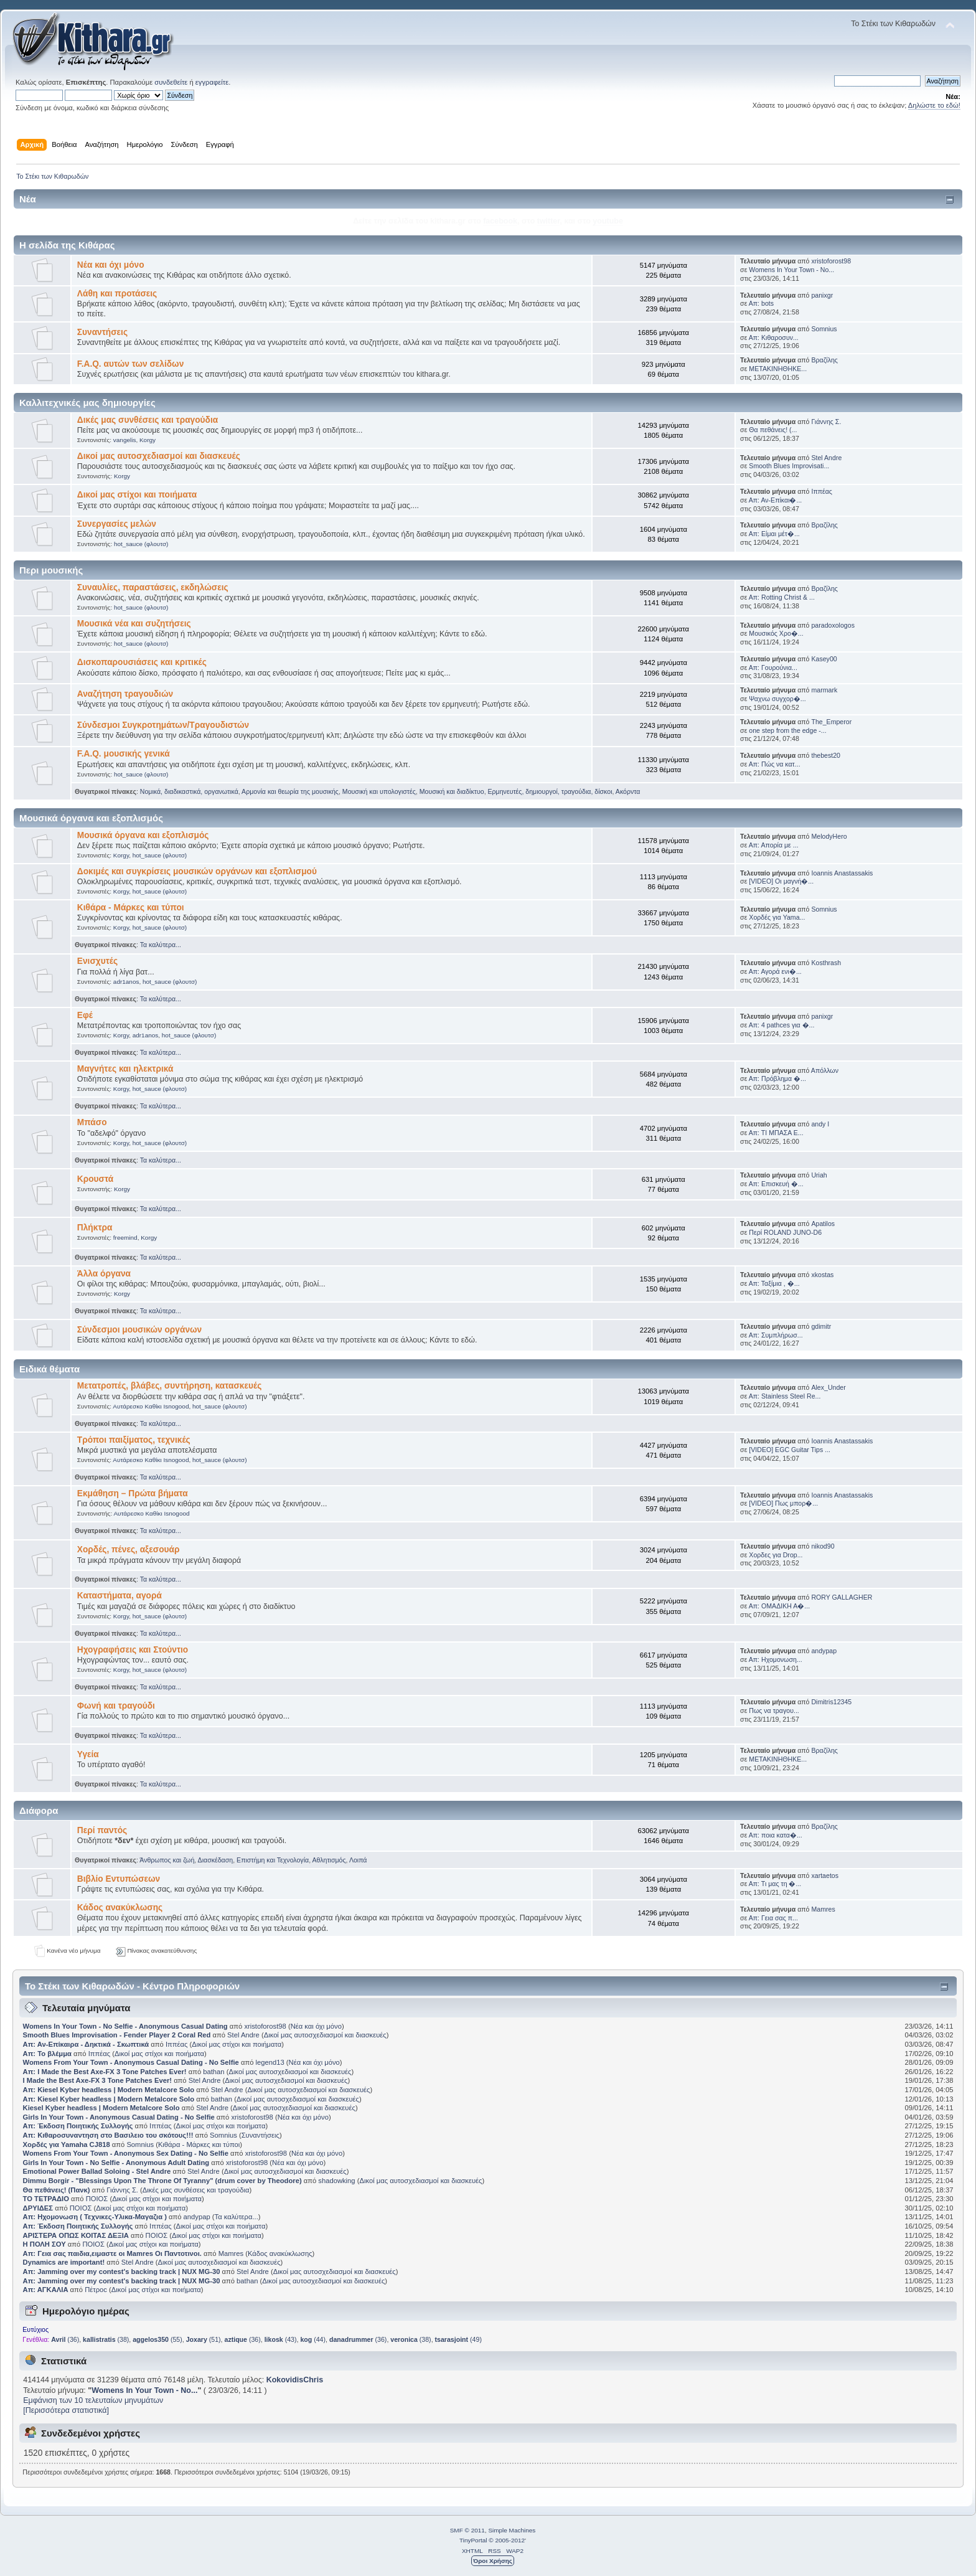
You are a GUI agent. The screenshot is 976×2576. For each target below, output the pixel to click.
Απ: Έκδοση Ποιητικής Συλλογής (78, 2126)
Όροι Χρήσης (492, 2560)
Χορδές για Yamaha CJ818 (66, 2144)
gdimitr (821, 1326)
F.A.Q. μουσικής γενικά (123, 753)
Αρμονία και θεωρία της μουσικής (290, 791)
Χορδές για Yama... (777, 917)
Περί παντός (102, 1830)
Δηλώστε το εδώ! (934, 105)
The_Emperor (831, 721)
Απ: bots (761, 303)
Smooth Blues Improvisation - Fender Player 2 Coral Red (117, 2035)
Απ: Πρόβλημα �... (777, 1078)
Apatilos (823, 1223)
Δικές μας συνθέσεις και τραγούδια (147, 420)
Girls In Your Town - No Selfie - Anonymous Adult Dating (116, 2162)
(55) (157, 2339)
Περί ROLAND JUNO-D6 (785, 1232)
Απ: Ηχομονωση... (775, 1659)
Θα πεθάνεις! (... (773, 429)
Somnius (824, 329)
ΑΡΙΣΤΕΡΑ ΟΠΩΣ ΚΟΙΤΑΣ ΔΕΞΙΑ (76, 2235)
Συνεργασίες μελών (116, 524)
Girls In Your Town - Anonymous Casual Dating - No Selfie (119, 2117)
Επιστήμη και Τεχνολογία (273, 1860)
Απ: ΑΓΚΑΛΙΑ (45, 2289)
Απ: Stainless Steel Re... (785, 1396)
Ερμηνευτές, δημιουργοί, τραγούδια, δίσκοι (550, 791)
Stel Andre (826, 457)
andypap (824, 1650)
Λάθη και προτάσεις (117, 293)
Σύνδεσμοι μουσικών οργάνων (139, 1329)
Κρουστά (95, 1179)
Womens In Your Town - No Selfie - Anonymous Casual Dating (125, 2026)
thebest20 (825, 755)
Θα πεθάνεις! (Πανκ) (56, 2190)
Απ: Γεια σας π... (773, 1918)
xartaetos (824, 1875)
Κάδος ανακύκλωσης (119, 1907)
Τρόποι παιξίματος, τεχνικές (133, 1440)
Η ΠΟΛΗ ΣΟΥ (44, 2244)
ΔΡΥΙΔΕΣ (38, 2208)
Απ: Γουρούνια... (773, 667)
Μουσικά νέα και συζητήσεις (134, 623)
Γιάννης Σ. (826, 421)
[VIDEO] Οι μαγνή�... (781, 881)
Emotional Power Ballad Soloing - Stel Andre (97, 2171)
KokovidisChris (294, 2379)
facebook (500, 221)
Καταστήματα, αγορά (119, 1595)
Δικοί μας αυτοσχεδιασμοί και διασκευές (158, 456)
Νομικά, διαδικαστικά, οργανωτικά (189, 791)
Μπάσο (92, 1122)
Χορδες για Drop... (775, 1555)
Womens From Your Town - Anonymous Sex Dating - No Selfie (125, 2153)
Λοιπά (358, 1860)
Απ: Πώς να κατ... (774, 764)
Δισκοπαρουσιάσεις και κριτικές (142, 662)
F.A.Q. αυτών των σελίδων (130, 364)
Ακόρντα (628, 791)
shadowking (336, 2180)
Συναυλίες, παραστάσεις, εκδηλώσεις (152, 587)
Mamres (823, 1909)
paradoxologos (833, 625)
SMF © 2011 (467, 2530)
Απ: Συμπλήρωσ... (776, 1335)
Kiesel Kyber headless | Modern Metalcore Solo (102, 2107)
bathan (213, 2071)
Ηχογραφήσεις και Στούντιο (132, 1649)
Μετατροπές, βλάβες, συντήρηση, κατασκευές (169, 1385)
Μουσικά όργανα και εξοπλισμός (143, 835)
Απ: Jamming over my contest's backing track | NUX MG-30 (121, 2271)
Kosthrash (826, 962)
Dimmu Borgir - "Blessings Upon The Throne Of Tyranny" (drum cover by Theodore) (162, 2180)
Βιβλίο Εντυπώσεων (118, 1879)
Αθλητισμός (328, 1860)
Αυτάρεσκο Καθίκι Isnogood (151, 1406)
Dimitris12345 (831, 1702)
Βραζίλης (824, 360)
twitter (548, 221)
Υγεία (88, 1754)
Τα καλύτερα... (160, 944)
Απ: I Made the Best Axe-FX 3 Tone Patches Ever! (105, 2071)
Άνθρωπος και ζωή (166, 1860)
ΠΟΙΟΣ (97, 2198)
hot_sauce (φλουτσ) (141, 543)
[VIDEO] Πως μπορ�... (783, 1503)
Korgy (147, 439)
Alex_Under (828, 1387)
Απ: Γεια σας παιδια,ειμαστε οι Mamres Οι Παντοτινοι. (112, 2253)
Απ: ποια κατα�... (775, 1835)
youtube (608, 221)
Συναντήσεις (102, 332)
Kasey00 (824, 659)
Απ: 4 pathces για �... (782, 1025)
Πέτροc (96, 2289)
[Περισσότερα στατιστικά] (66, 2410)
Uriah (819, 1175)
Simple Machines (511, 2530)
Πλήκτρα (95, 1227)
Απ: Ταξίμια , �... (774, 1283)
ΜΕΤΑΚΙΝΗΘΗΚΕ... (778, 368)
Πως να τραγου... (774, 1710)
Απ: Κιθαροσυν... (774, 337)
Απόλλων (824, 1070)
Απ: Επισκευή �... (776, 1183)
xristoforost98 (831, 261)
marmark (824, 690)
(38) (106, 2339)
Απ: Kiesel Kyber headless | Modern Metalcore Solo (110, 2089)
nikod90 (822, 1546)
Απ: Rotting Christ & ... (782, 597)
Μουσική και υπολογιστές (379, 791)
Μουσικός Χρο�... (776, 633)
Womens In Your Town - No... (791, 269)
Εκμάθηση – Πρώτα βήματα (132, 1493)
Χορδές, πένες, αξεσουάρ (128, 1549)
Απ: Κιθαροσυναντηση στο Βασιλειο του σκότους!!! (108, 2135)
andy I (820, 1124)
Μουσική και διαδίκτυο (452, 791)
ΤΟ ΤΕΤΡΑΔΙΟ (46, 2198)
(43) (281, 2339)
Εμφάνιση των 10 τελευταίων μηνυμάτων (93, 2400)
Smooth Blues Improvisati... (789, 465)
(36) (65, 2339)
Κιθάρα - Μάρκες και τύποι (130, 907)
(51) (203, 2339)
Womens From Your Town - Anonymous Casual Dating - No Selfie (131, 2062)
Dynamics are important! (64, 2262)
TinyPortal (473, 2540)
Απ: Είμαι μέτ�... (774, 533)
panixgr (822, 295)
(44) (313, 2339)
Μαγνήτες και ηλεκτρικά (125, 1068)
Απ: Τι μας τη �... (775, 1883)
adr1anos (126, 981)
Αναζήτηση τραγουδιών (125, 694)
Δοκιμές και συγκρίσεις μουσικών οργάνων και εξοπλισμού (197, 871)
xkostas (822, 1274)
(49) (458, 2339)
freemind (125, 1237)
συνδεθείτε (170, 82)
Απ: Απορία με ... (774, 845)
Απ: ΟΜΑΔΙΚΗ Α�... (779, 1606)
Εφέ (85, 1015)
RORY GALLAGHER (841, 1597)
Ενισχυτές (97, 961)
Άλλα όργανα (104, 1273)
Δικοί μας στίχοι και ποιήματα (137, 494)
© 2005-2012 (507, 2540)
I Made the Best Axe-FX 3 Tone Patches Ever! (97, 2080)
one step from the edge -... (787, 730)
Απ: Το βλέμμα (48, 2053)
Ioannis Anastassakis (842, 873)
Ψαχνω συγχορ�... (777, 698)
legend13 (270, 2062)
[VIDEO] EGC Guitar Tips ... (789, 1449)
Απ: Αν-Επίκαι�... (775, 500)
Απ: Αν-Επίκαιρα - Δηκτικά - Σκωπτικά (87, 2044)
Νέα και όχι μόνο (110, 265)
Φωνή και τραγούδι (116, 1705)
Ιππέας (821, 491)
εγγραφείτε (211, 82)
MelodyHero (829, 836)
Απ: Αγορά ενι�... (775, 971)
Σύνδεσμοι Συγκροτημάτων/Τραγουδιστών (163, 725)
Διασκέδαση (215, 1860)
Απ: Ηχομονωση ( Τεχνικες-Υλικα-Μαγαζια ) (95, 2216)
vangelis (124, 439)
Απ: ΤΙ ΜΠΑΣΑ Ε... (776, 1132)
